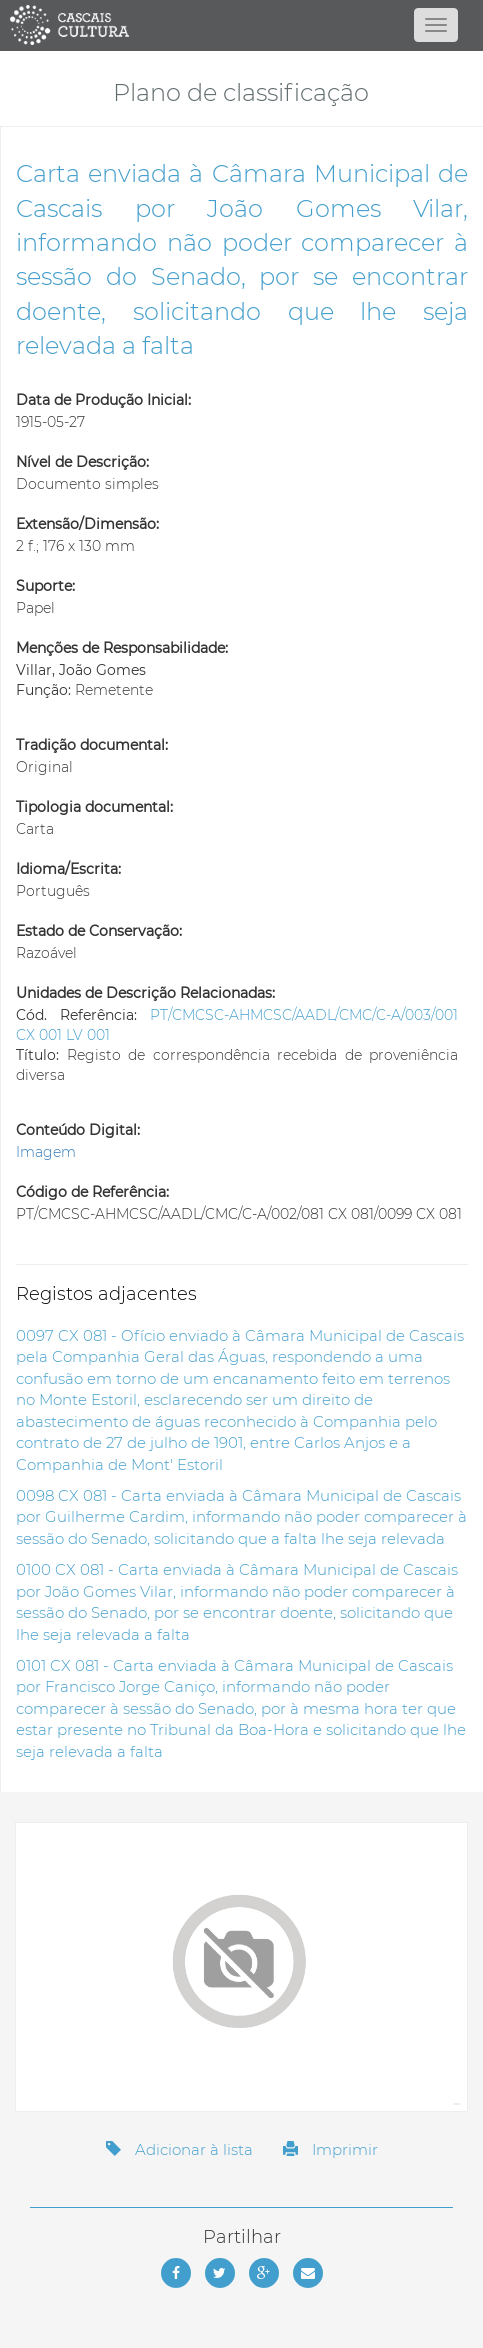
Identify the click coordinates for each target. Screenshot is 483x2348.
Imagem (46, 1152)
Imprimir (330, 2149)
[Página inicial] (242, 25)
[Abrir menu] (436, 25)
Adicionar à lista (179, 2149)
